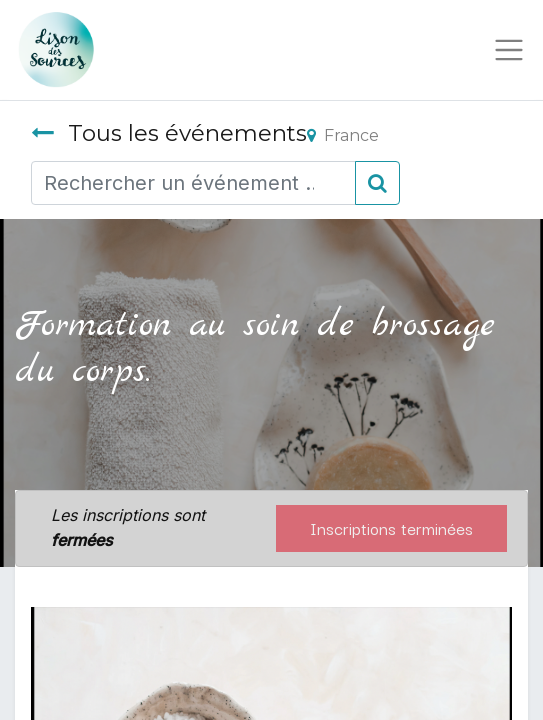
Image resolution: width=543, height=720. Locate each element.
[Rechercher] (377, 183)
